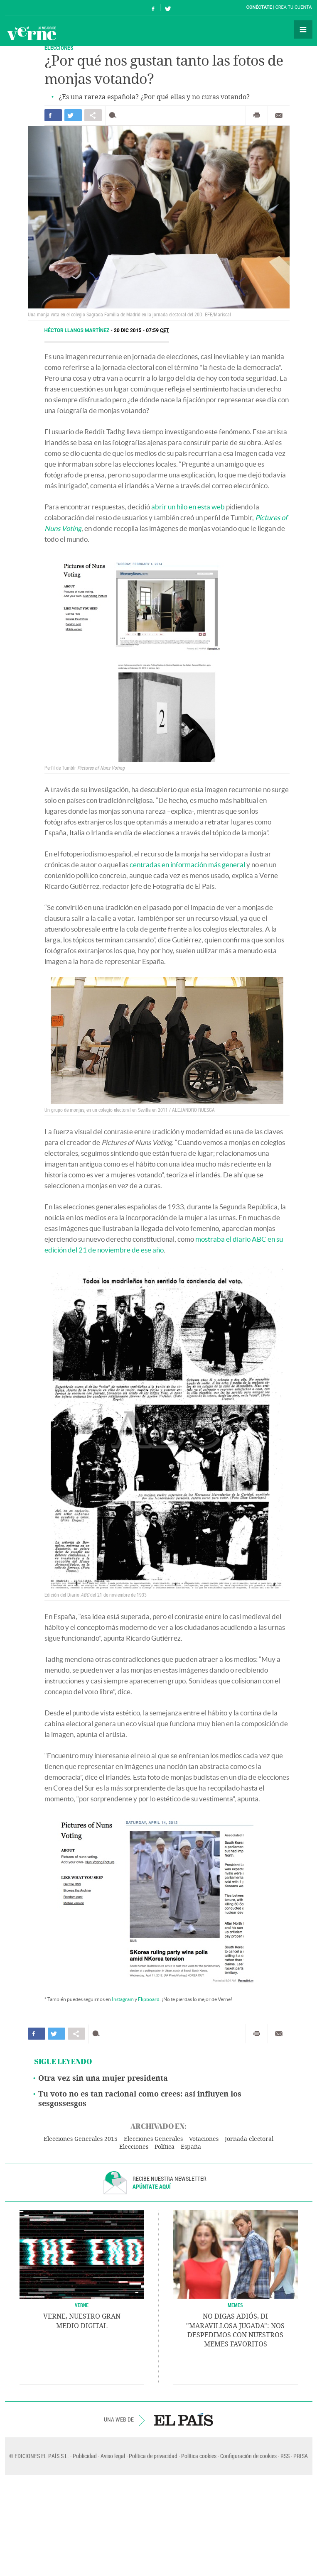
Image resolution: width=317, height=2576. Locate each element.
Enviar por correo (279, 115)
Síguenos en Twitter (168, 7)
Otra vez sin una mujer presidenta (103, 2078)
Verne (31, 33)
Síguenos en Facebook (153, 7)
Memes (235, 2305)
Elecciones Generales (153, 2139)
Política (164, 2146)
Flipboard (149, 1999)
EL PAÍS (183, 2419)
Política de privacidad (153, 2456)
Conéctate (259, 7)
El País (30, 7)
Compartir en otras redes (93, 115)
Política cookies (198, 2456)
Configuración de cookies (248, 2456)
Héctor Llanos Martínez (77, 330)
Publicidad (85, 2456)
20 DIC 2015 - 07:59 (141, 330)
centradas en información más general (187, 864)
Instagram (123, 1999)
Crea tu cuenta (293, 7)
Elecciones (133, 2146)
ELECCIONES (59, 47)
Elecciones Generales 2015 (81, 2139)
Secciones (303, 29)
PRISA (300, 2456)
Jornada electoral (249, 2139)
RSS (285, 2456)
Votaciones (204, 2139)
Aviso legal (113, 2456)
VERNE (81, 2305)
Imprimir (257, 115)
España (191, 2146)
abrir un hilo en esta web (188, 507)
